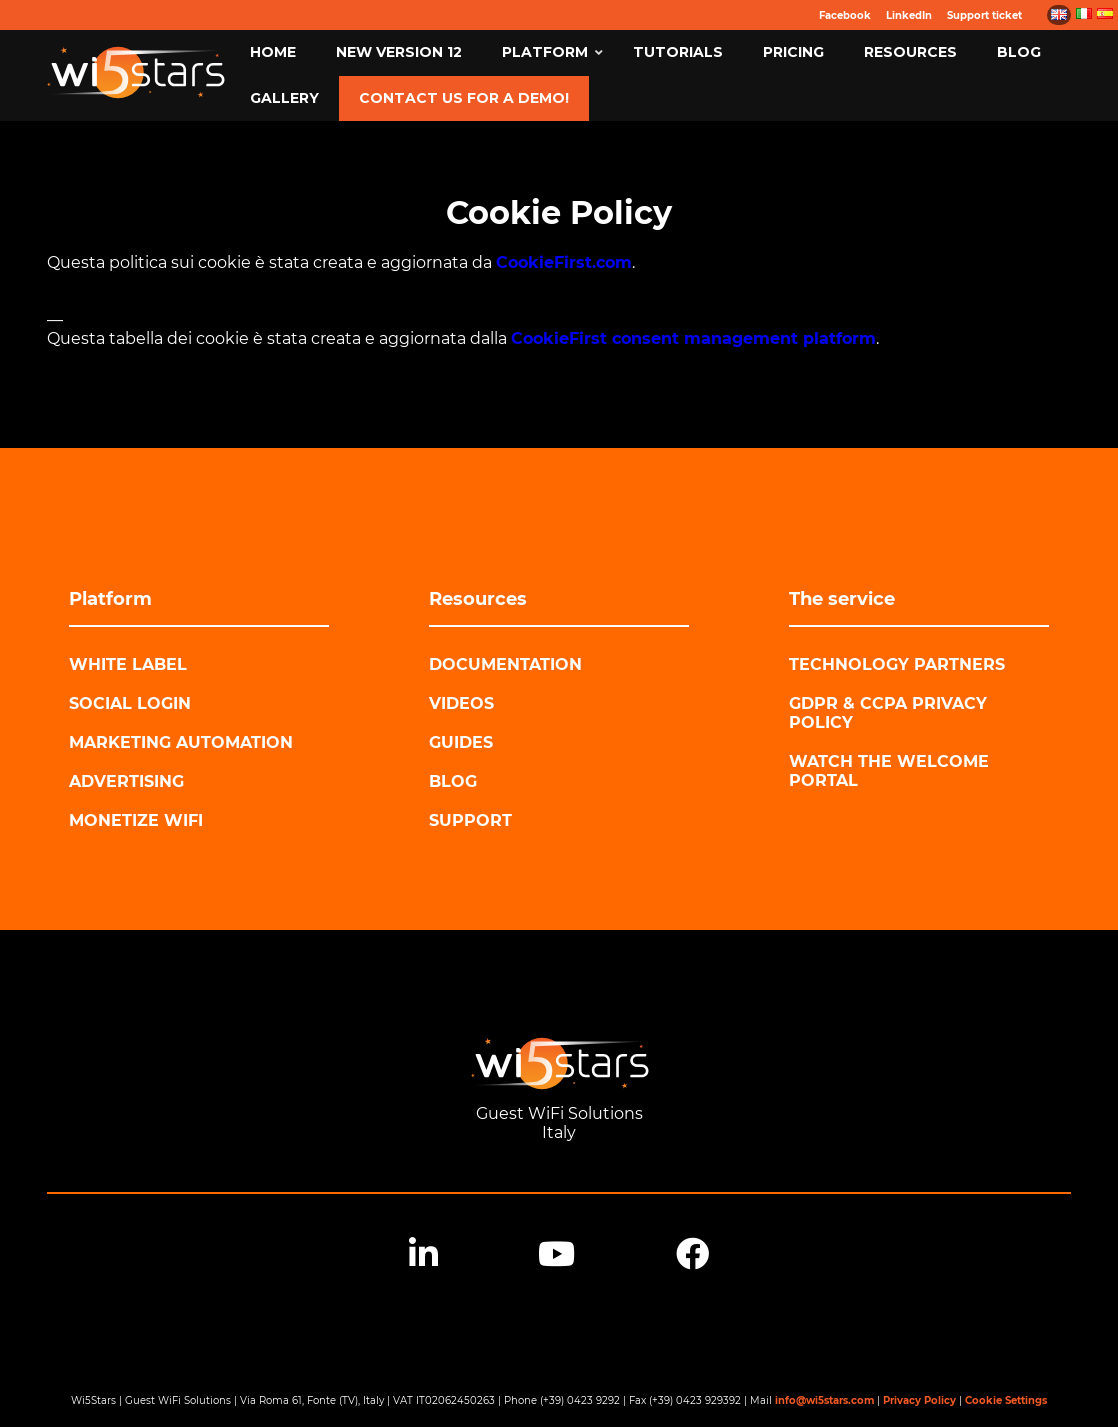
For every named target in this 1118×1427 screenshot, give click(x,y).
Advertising (126, 781)
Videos (461, 703)
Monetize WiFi (136, 820)
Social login (130, 703)
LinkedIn (909, 15)
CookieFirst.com (564, 262)
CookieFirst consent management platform (693, 338)
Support (470, 820)
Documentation (505, 664)
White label (128, 664)
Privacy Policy (919, 1400)
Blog (453, 781)
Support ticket (984, 15)
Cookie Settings (1006, 1400)
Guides (461, 742)
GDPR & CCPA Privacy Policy (888, 713)
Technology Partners (897, 664)
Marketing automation (181, 742)
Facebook (845, 15)
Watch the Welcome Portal (889, 771)
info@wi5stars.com (824, 1400)
